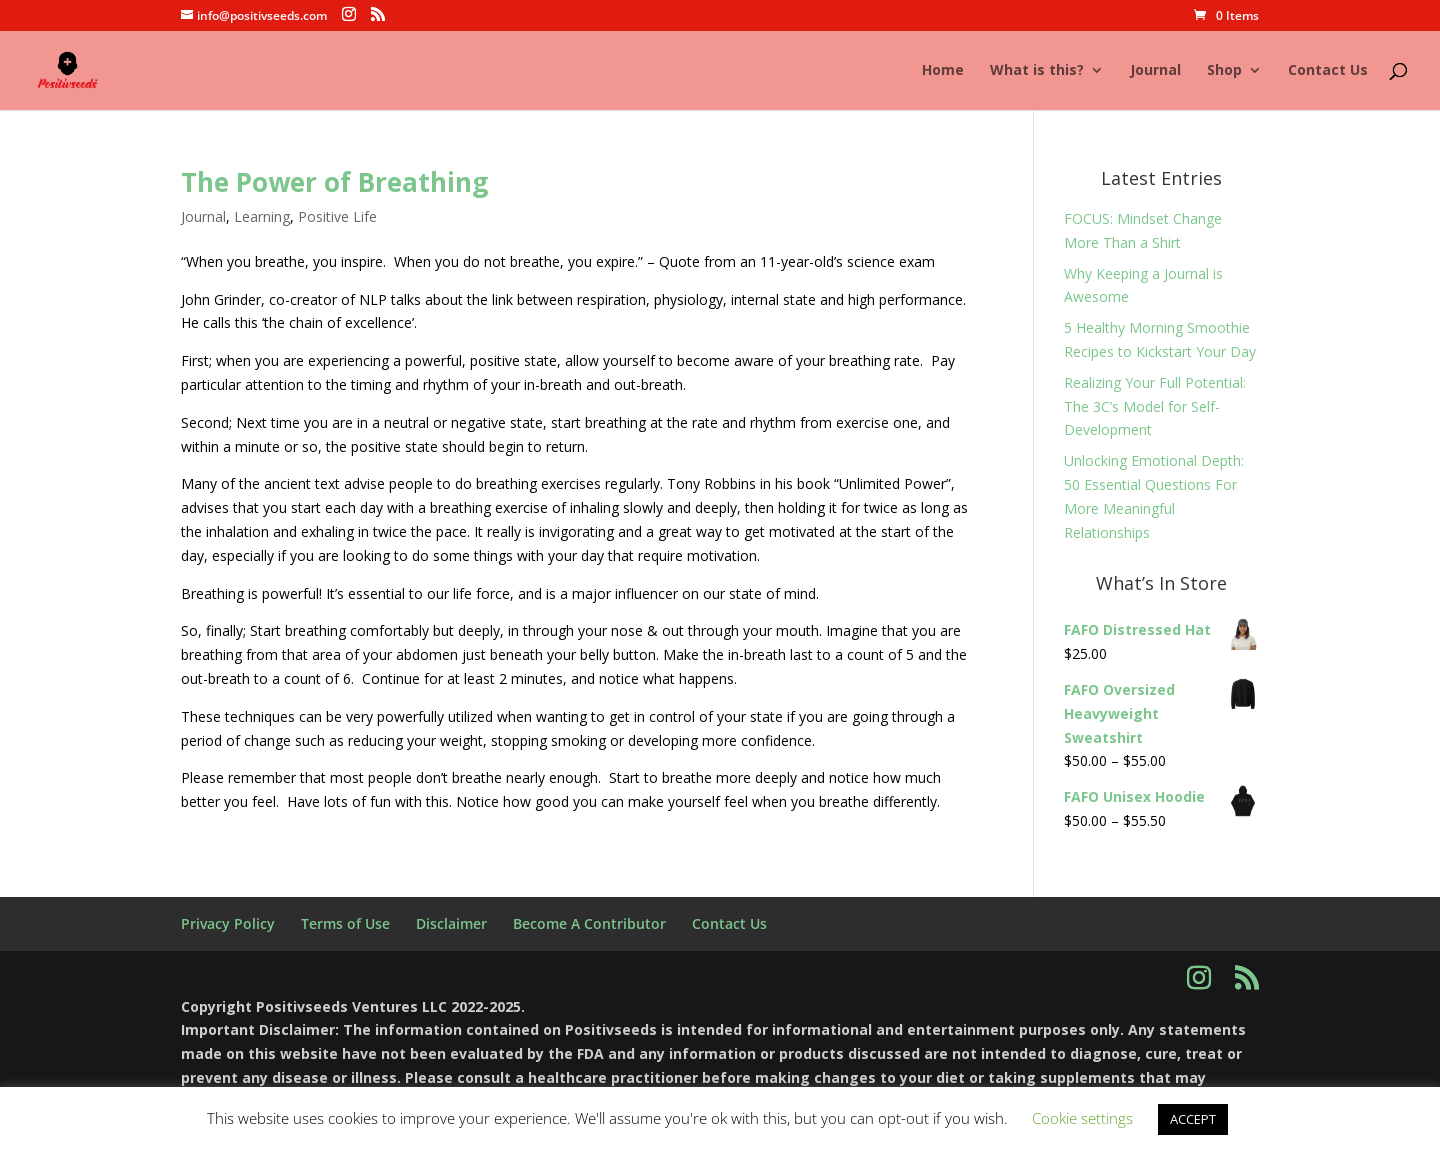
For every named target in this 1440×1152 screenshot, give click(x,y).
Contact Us (1328, 71)
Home (943, 71)
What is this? (1037, 71)
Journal (1155, 71)
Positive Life (337, 216)
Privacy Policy (228, 923)
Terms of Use (345, 923)
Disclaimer (451, 923)
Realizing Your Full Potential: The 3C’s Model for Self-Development (1155, 406)
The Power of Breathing (334, 182)
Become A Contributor (589, 923)
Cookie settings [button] (1082, 1118)
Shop (1224, 71)
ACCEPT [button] (1193, 1119)
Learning (262, 216)
